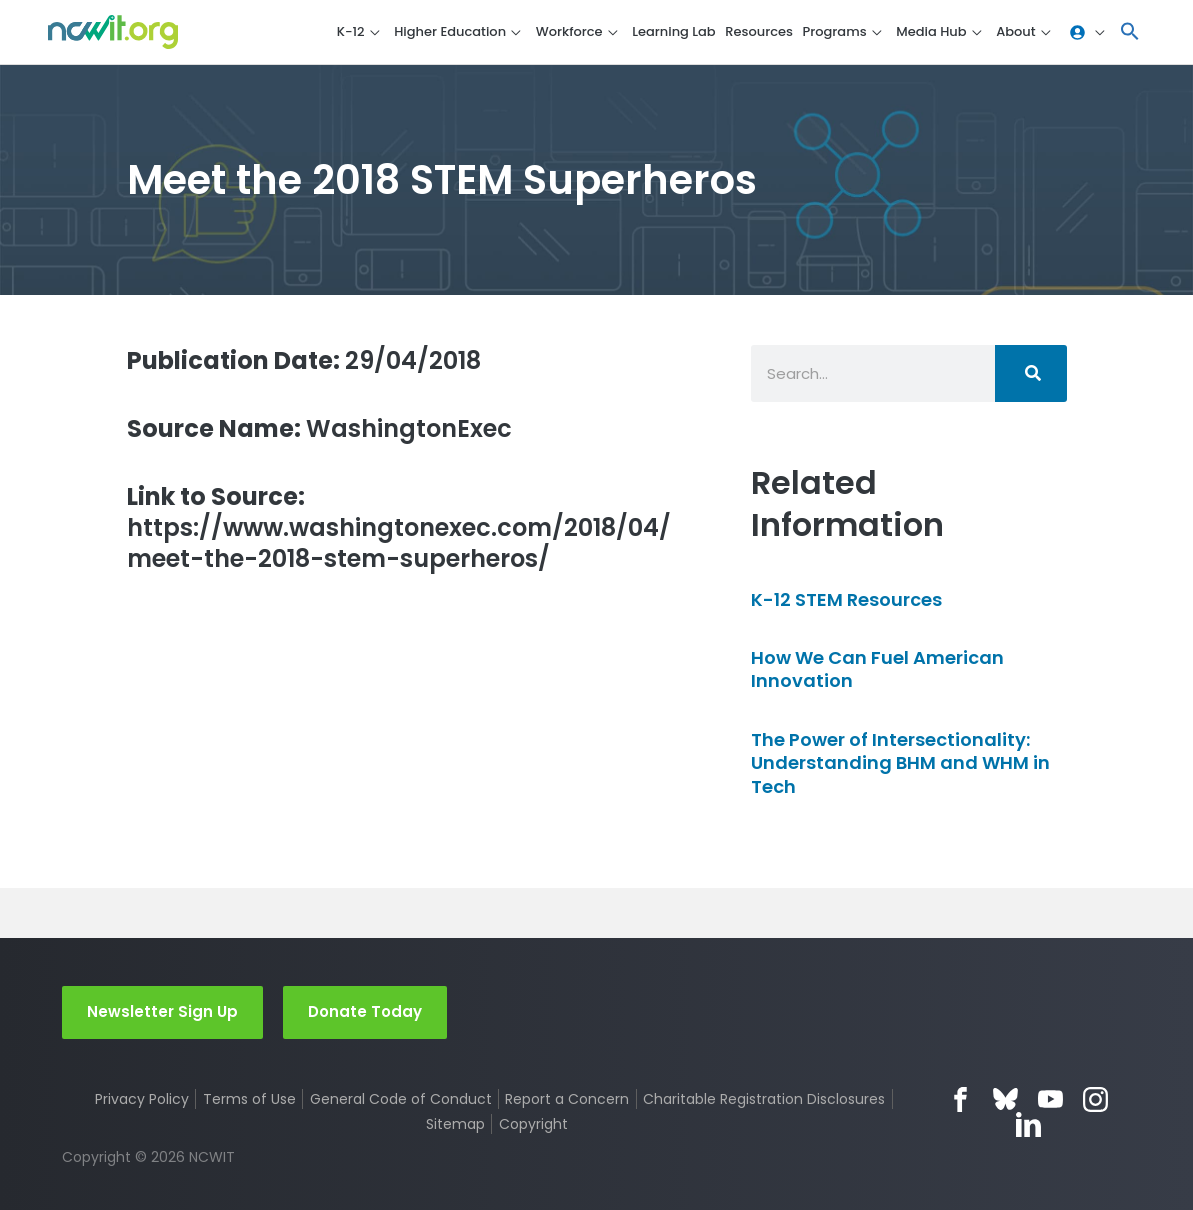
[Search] (1031, 373)
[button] (1130, 32)
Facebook (960, 1099)
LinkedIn (1028, 1124)
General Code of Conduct (401, 1099)
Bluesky (1005, 1099)
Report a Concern (567, 1099)
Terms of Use (249, 1099)
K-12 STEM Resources (846, 599)
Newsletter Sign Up (162, 1011)
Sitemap (455, 1124)
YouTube (1050, 1099)
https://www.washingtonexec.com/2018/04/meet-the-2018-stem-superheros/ (399, 528)
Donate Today (365, 1011)
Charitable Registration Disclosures (764, 1099)
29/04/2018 (304, 360)
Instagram (1095, 1099)
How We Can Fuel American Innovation (877, 669)
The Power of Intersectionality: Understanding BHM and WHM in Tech (900, 763)
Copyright (533, 1124)
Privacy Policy (142, 1099)
